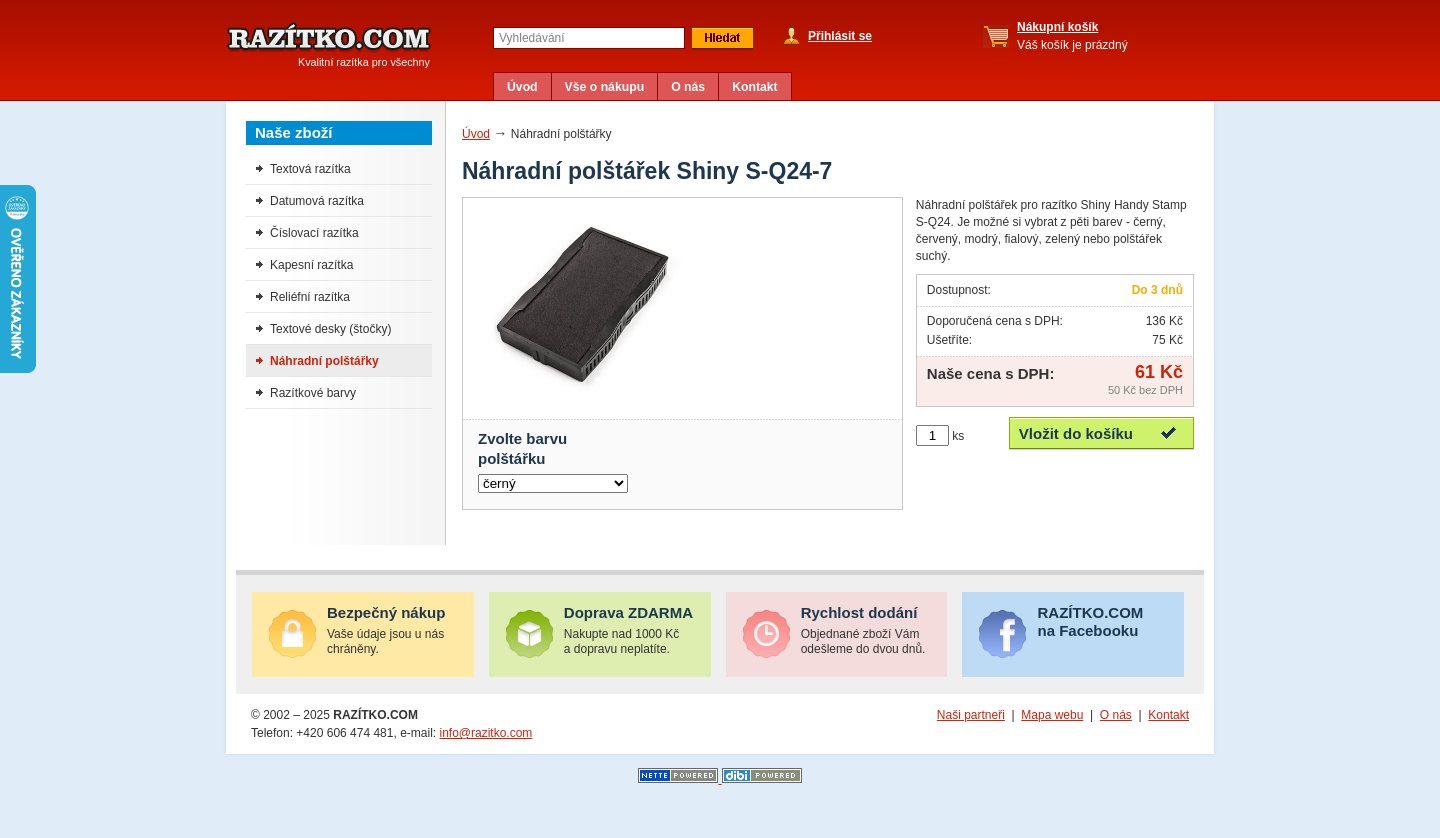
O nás (688, 87)
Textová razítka (310, 169)
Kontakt (755, 87)
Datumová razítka (317, 201)
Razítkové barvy (313, 393)
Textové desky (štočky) (330, 329)
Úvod (522, 87)
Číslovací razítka (314, 233)
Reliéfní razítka (310, 297)
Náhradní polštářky (324, 361)
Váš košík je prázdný (1072, 36)
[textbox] (589, 38)
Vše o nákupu (605, 87)
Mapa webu (1052, 715)
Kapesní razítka (311, 265)
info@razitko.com (485, 733)
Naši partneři (971, 715)
